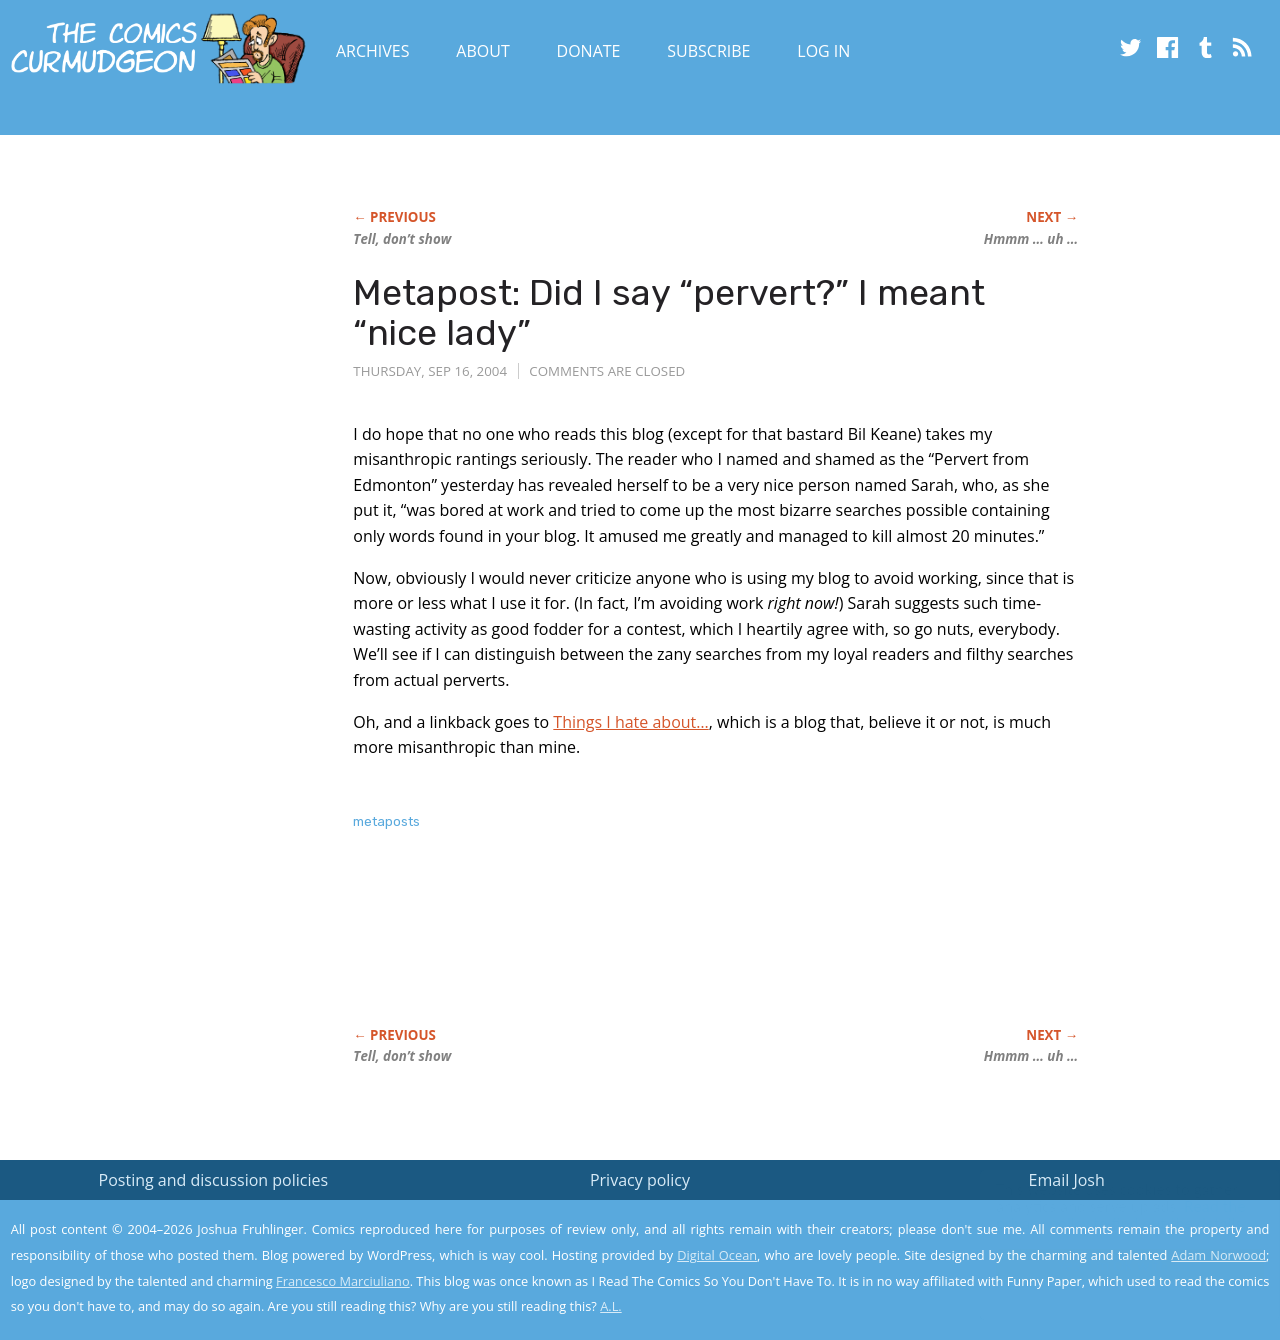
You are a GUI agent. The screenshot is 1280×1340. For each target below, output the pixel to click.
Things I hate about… (630, 722)
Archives (373, 51)
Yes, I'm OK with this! (1110, 1265)
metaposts (386, 821)
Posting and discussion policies (214, 1180)
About (482, 51)
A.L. (611, 1306)
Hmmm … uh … (1031, 239)
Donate (589, 51)
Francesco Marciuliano (343, 1281)
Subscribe (708, 51)
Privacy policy (640, 1180)
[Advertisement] (717, 950)
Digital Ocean (717, 1255)
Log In (823, 51)
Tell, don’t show (402, 239)
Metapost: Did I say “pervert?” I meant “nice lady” (669, 312)
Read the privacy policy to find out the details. (1101, 1215)
